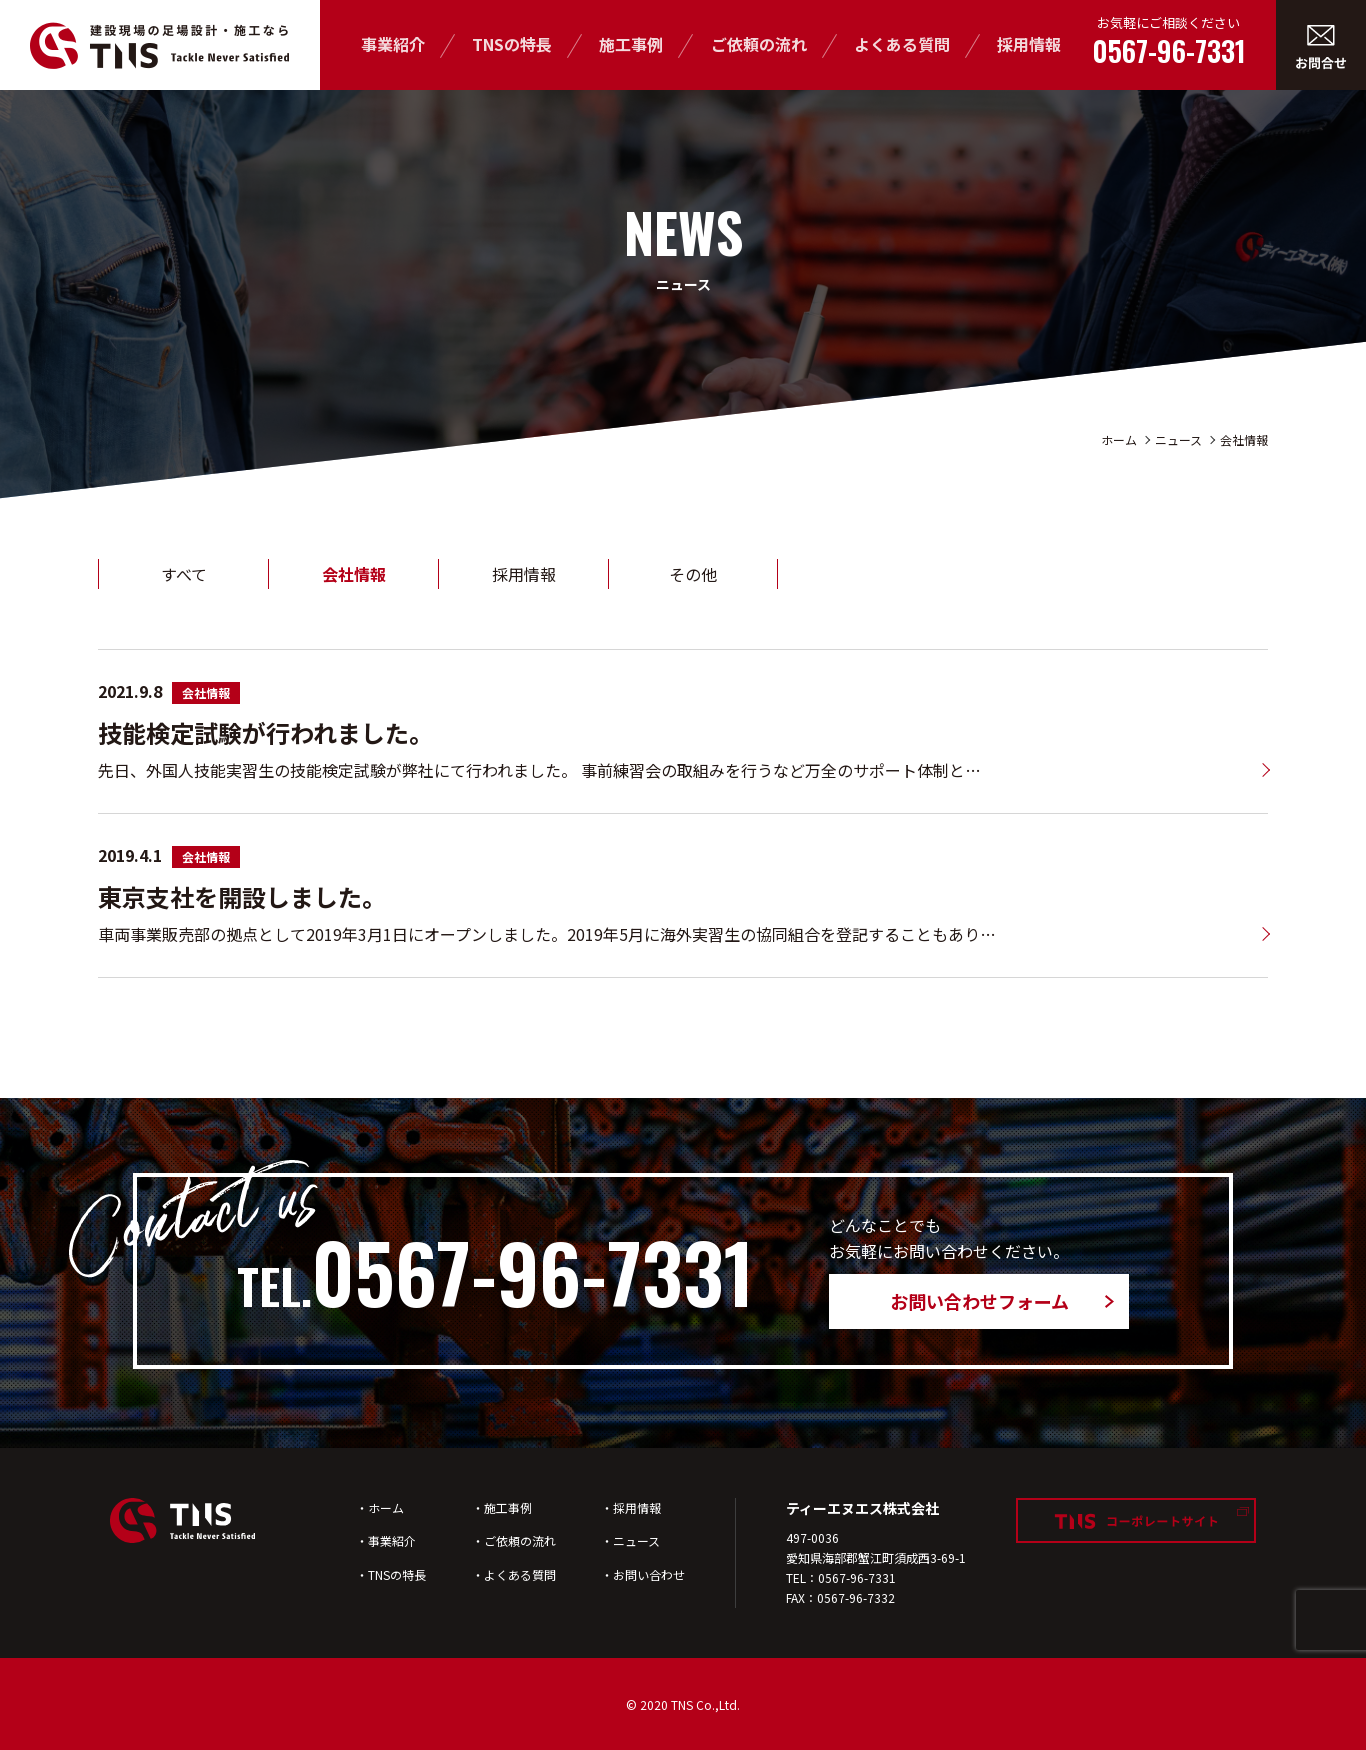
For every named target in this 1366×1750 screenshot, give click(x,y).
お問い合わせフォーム (979, 1301)
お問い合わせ (649, 1574)
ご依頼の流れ (759, 44)
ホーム (1119, 439)
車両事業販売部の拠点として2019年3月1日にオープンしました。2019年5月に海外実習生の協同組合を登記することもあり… (547, 934)
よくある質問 (902, 44)
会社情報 (1244, 439)
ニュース (1178, 439)
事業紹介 (393, 44)
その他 (693, 574)
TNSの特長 (512, 44)
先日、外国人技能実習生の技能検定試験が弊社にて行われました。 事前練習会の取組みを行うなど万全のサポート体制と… (539, 770)
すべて (184, 574)
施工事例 (631, 44)
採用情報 (1029, 44)
